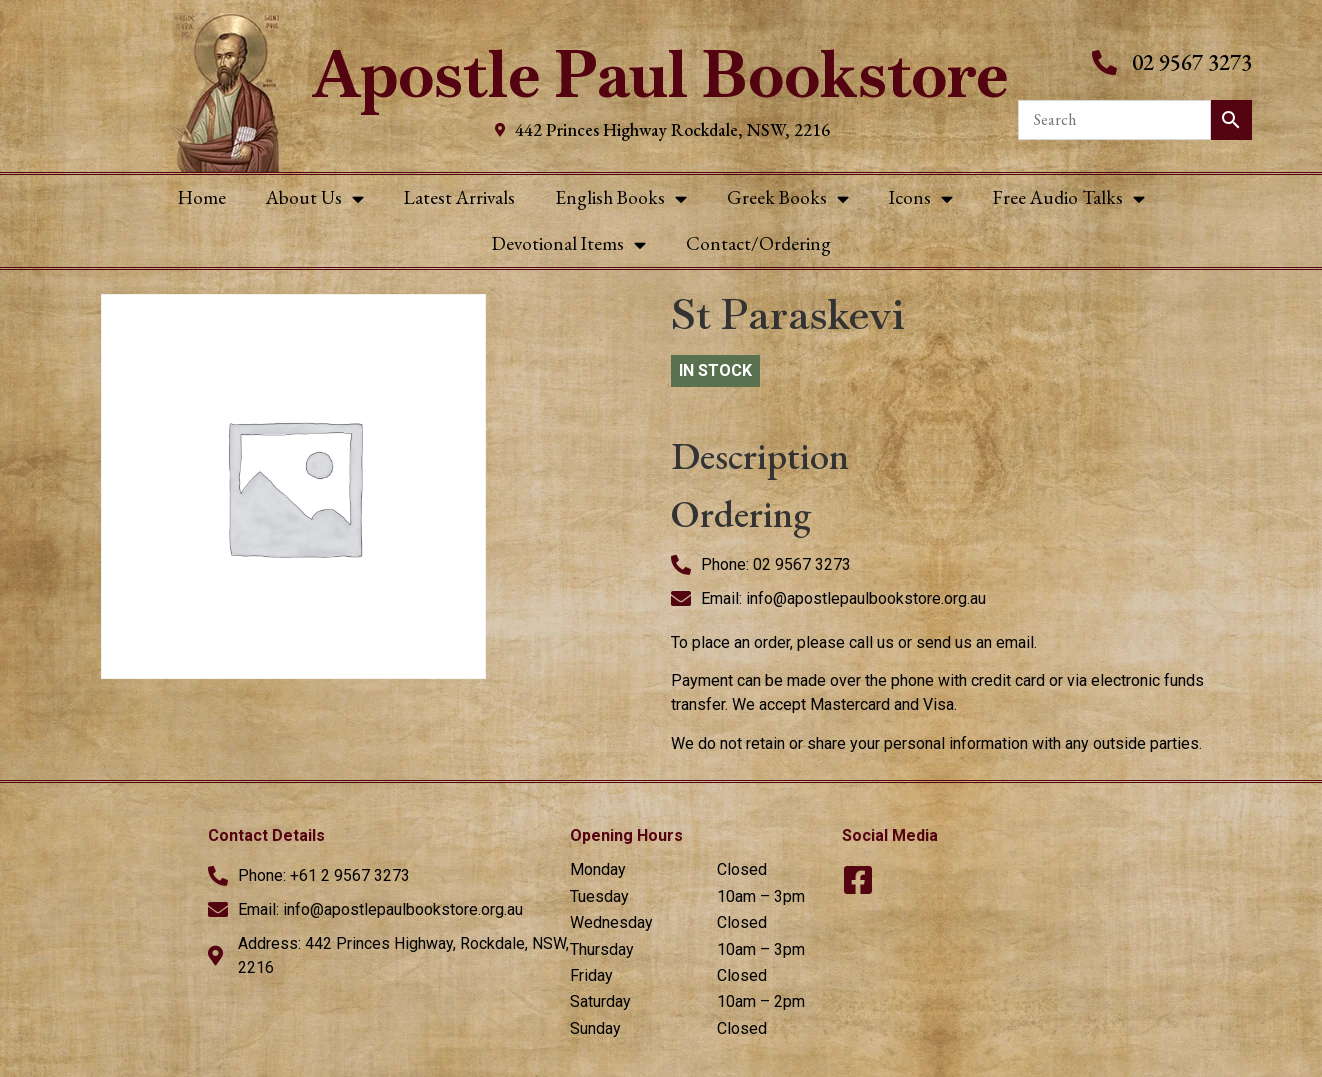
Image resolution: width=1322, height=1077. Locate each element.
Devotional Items (569, 244)
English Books (621, 198)
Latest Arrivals (459, 197)
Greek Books (788, 198)
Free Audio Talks (1069, 198)
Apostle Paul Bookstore (660, 74)
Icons (921, 198)
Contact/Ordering (758, 243)
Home (202, 197)
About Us (315, 198)
